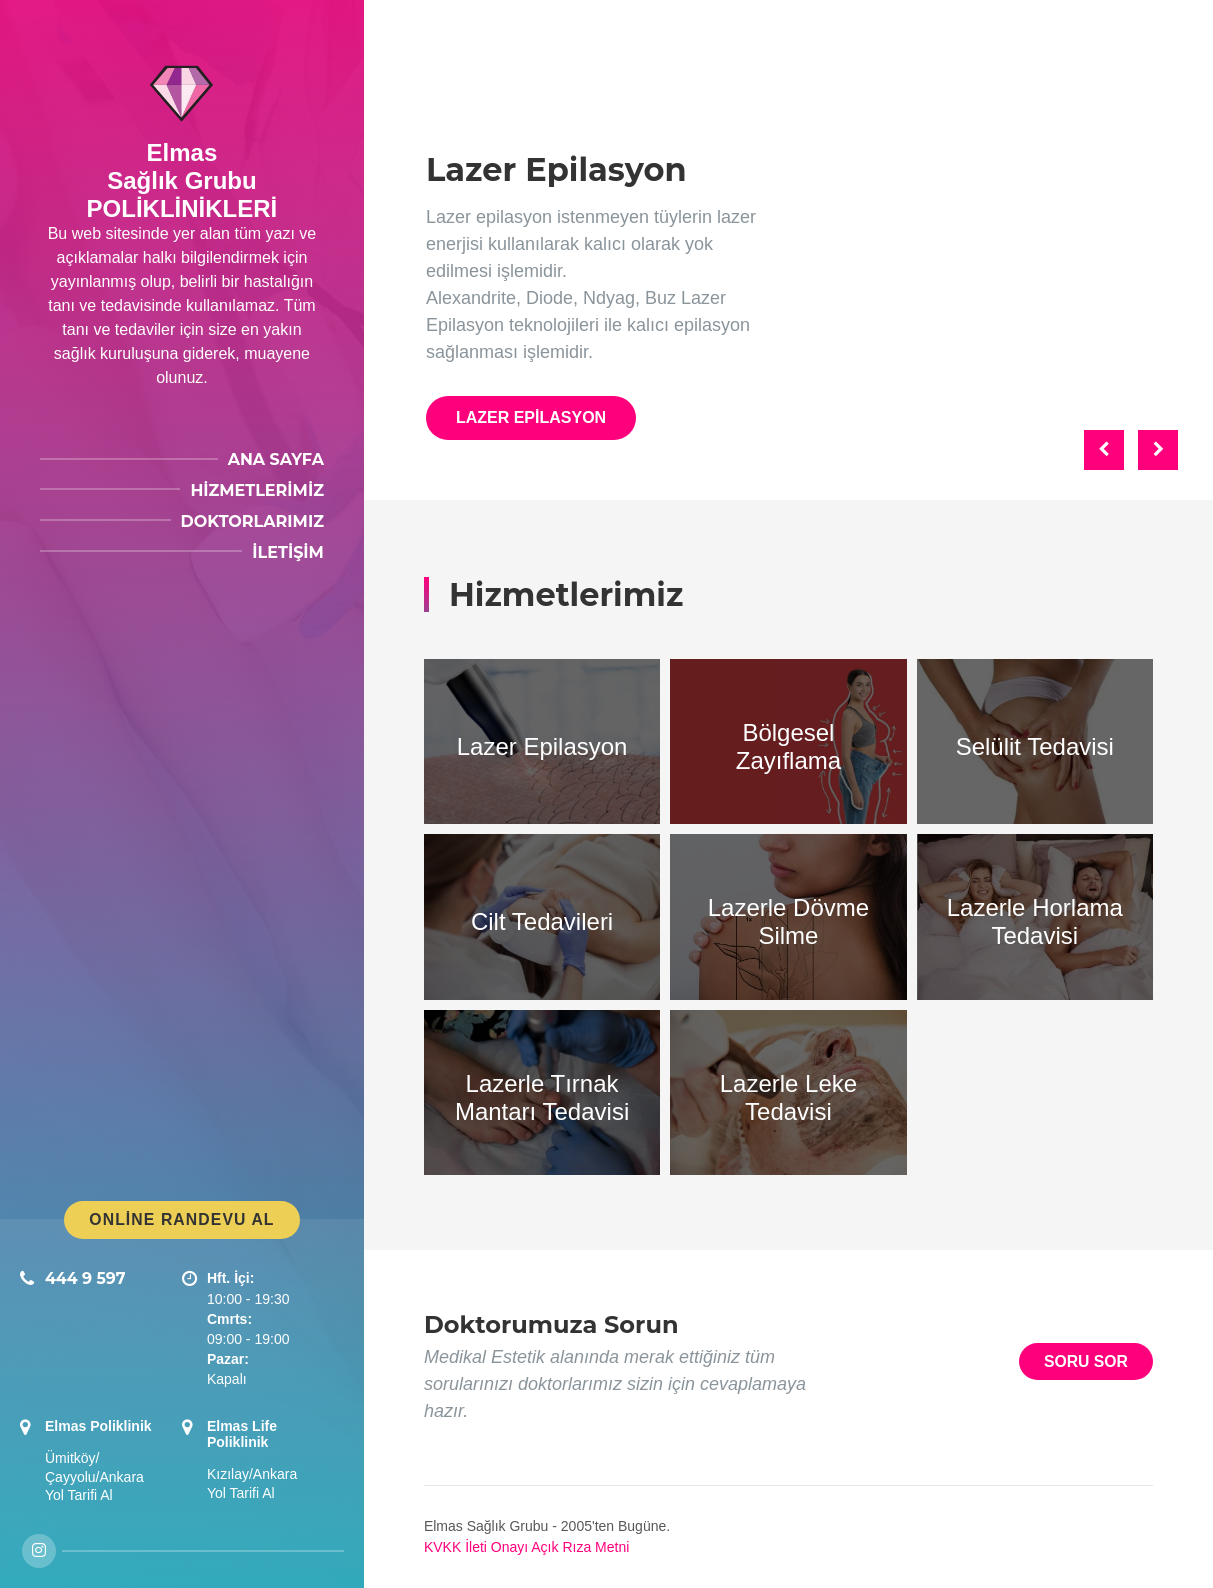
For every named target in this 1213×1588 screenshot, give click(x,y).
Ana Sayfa (276, 459)
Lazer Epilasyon (531, 417)
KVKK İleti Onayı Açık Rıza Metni (526, 1547)
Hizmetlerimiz (257, 490)
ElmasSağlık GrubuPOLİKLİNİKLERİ (182, 180)
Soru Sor (1086, 1361)
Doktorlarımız (252, 521)
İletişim (288, 552)
